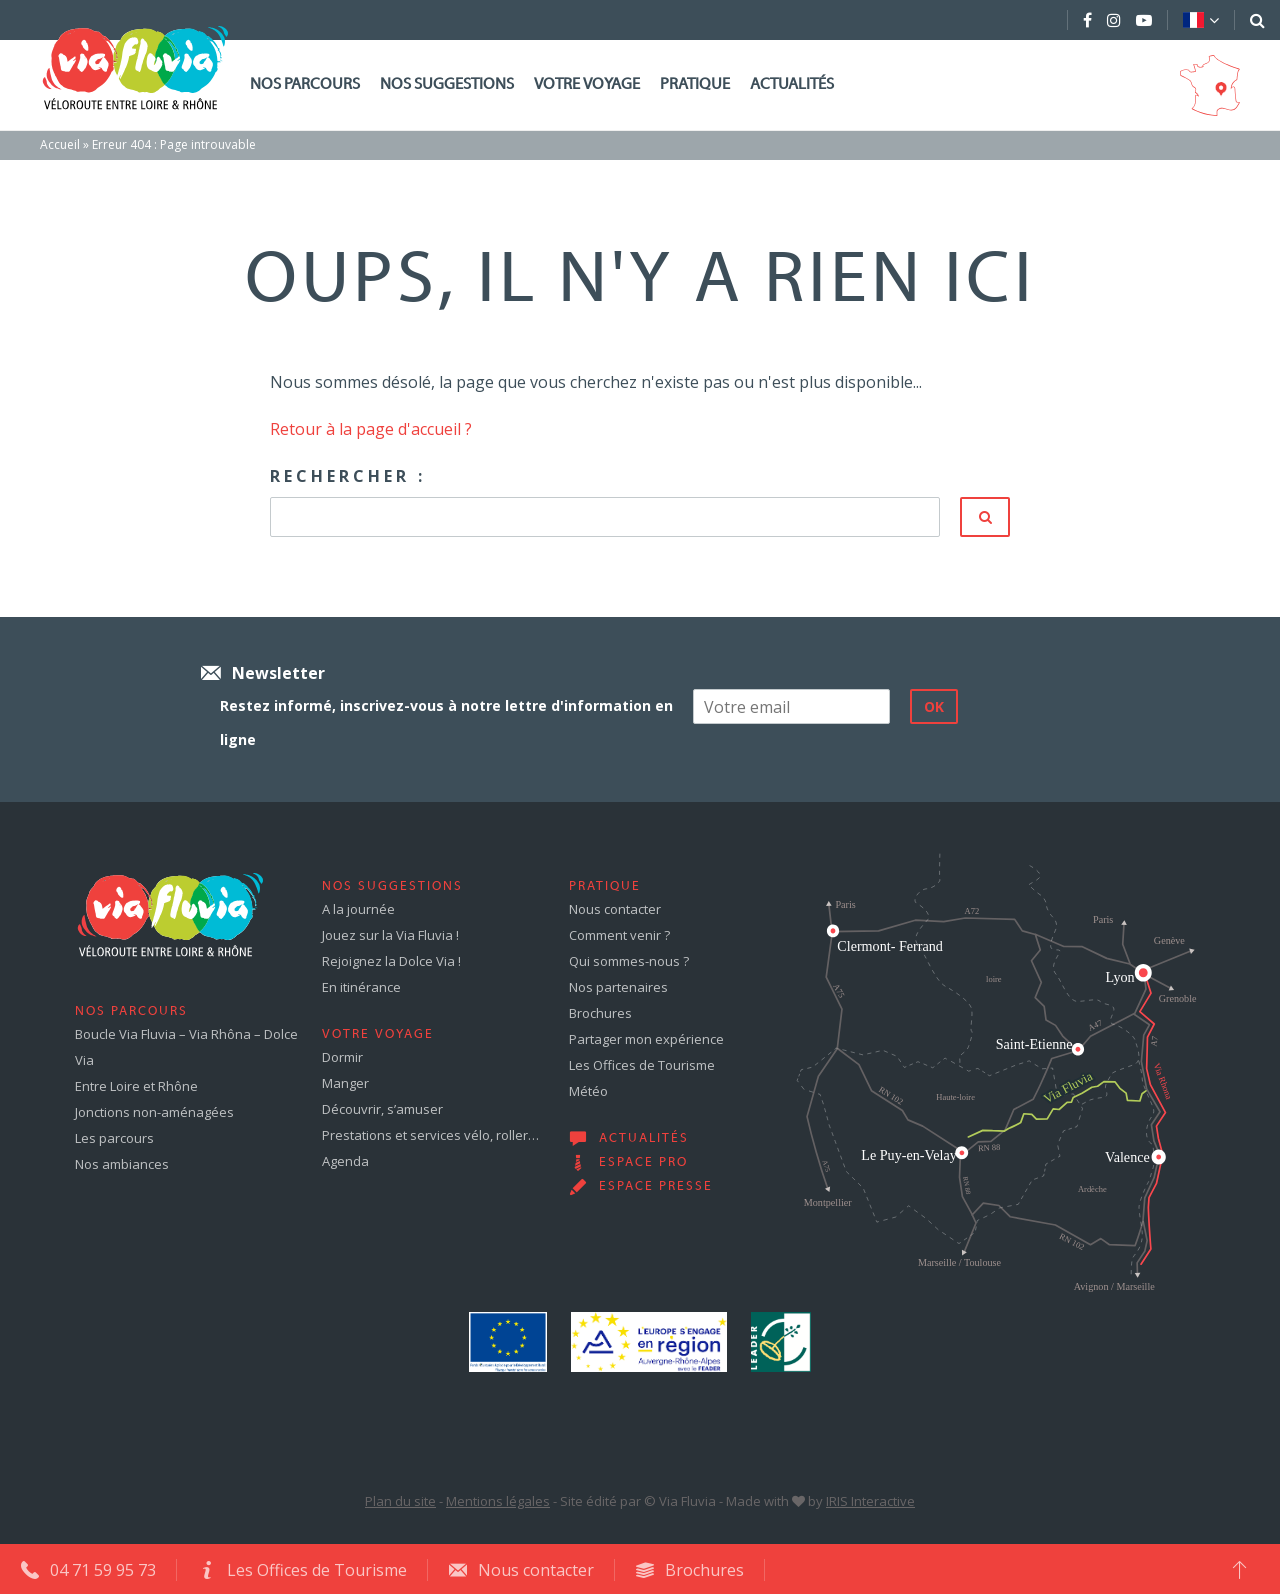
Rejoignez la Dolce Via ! (391, 961)
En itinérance (361, 987)
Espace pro (643, 1163)
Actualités (792, 85)
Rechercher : (348, 476)
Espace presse (656, 1187)
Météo (588, 1091)
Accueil (60, 144)
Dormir (342, 1057)
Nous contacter (615, 909)
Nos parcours (305, 85)
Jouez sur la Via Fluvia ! (390, 935)
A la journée (358, 909)
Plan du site (400, 1501)
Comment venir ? (619, 935)
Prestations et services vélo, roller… (430, 1135)
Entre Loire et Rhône (136, 1086)
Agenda (345, 1161)
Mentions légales (498, 1501)
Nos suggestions (447, 85)
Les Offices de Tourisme (642, 1065)
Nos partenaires (618, 987)
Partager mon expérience (646, 1039)
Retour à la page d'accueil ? (371, 429)
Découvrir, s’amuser (382, 1109)
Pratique (695, 85)
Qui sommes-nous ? (629, 961)
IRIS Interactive (870, 1501)
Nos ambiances (122, 1164)
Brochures (600, 1013)
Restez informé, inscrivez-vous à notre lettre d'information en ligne (446, 722)
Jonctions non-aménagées (154, 1112)
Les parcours (114, 1138)
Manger (345, 1083)
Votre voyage (587, 85)
